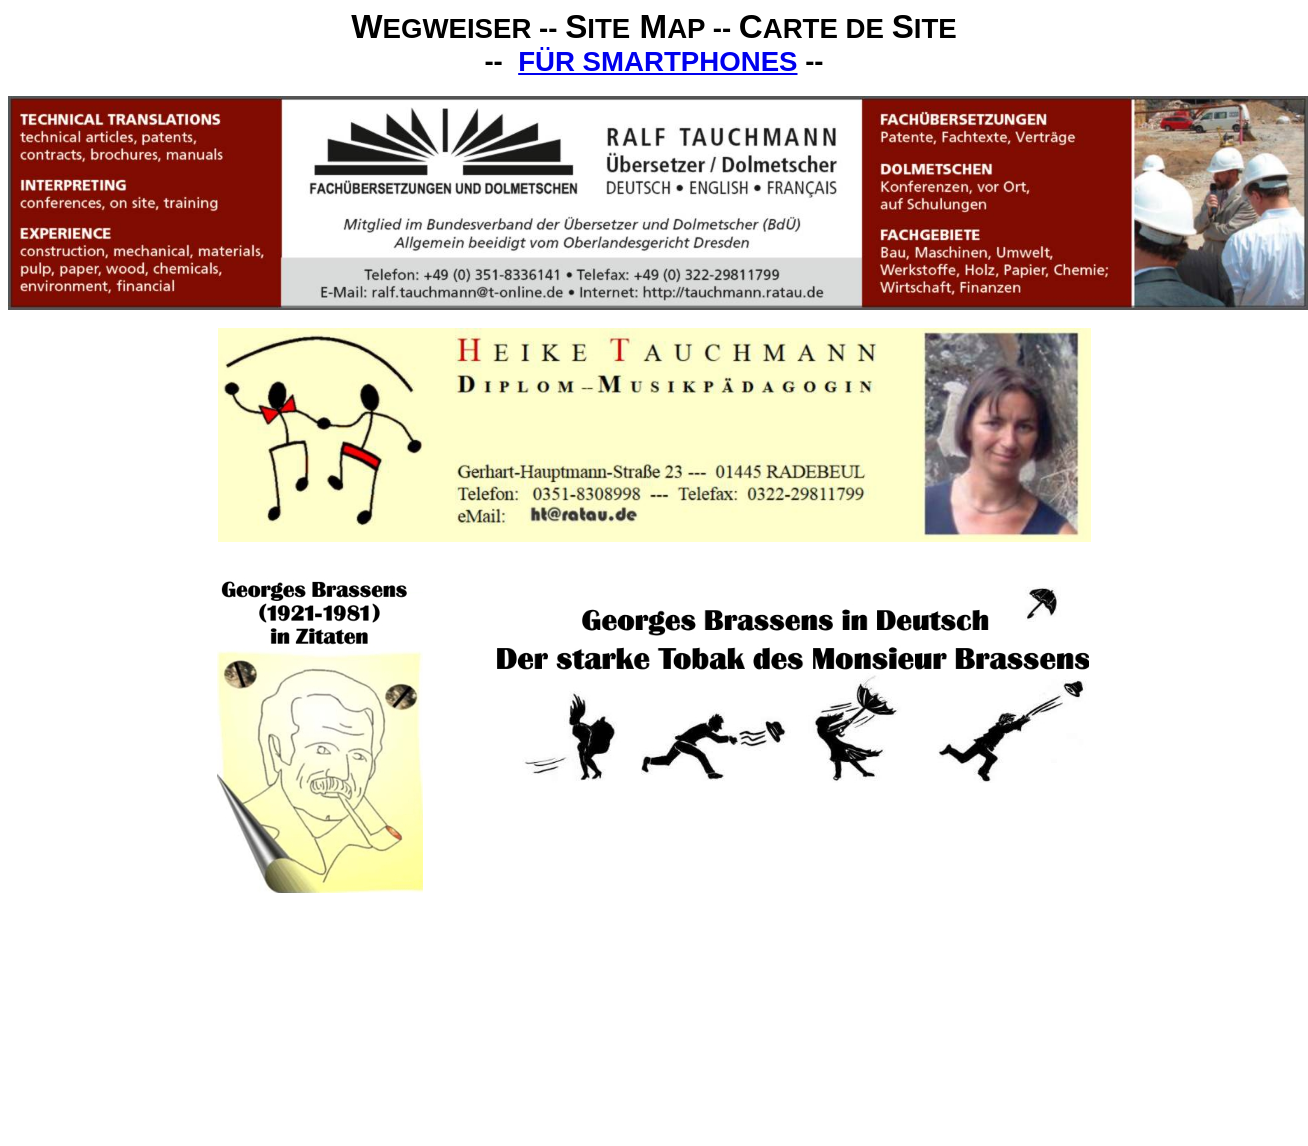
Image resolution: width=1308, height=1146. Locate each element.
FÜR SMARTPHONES (657, 61)
